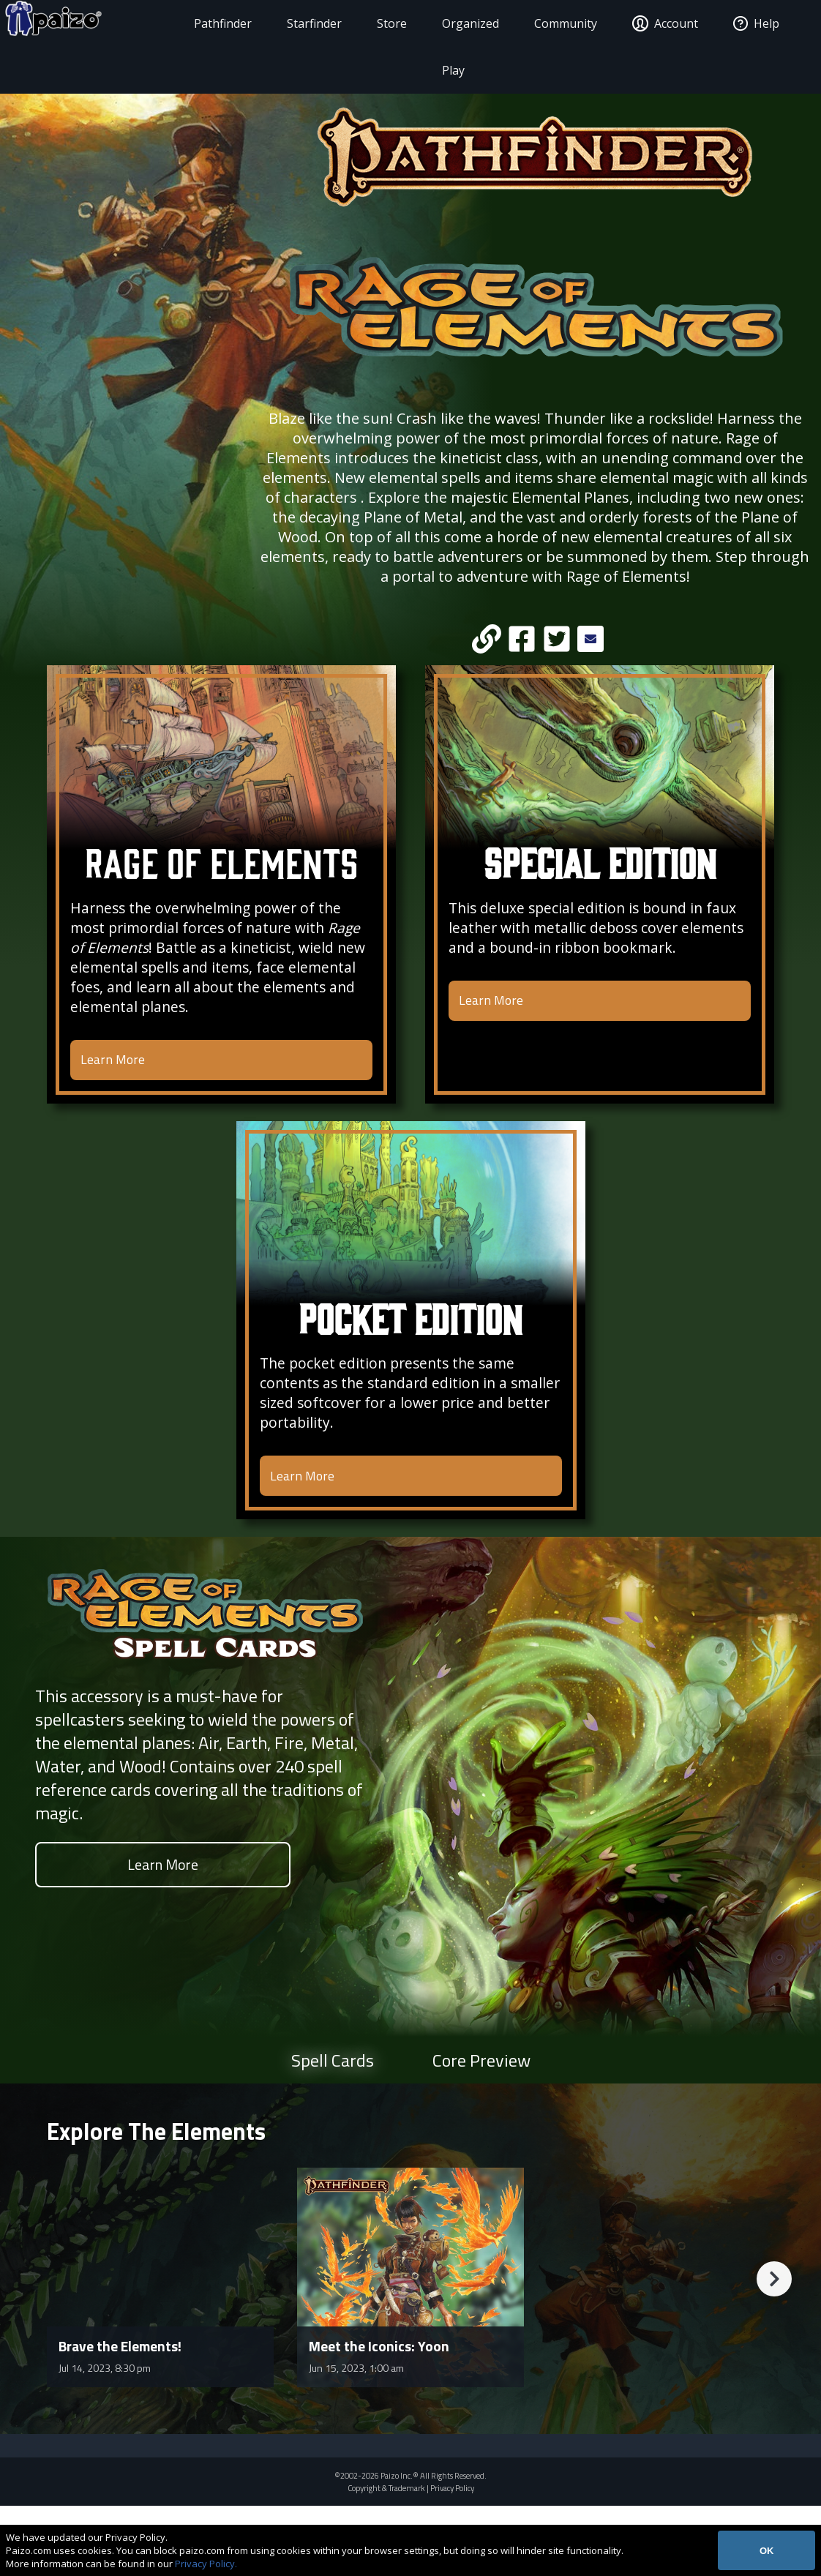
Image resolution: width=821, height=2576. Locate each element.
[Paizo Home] (95, 23)
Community (557, 23)
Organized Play (462, 46)
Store (384, 23)
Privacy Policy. (206, 2563)
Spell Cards (332, 2130)
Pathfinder (215, 23)
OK (767, 2550)
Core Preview (481, 2130)
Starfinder (306, 23)
